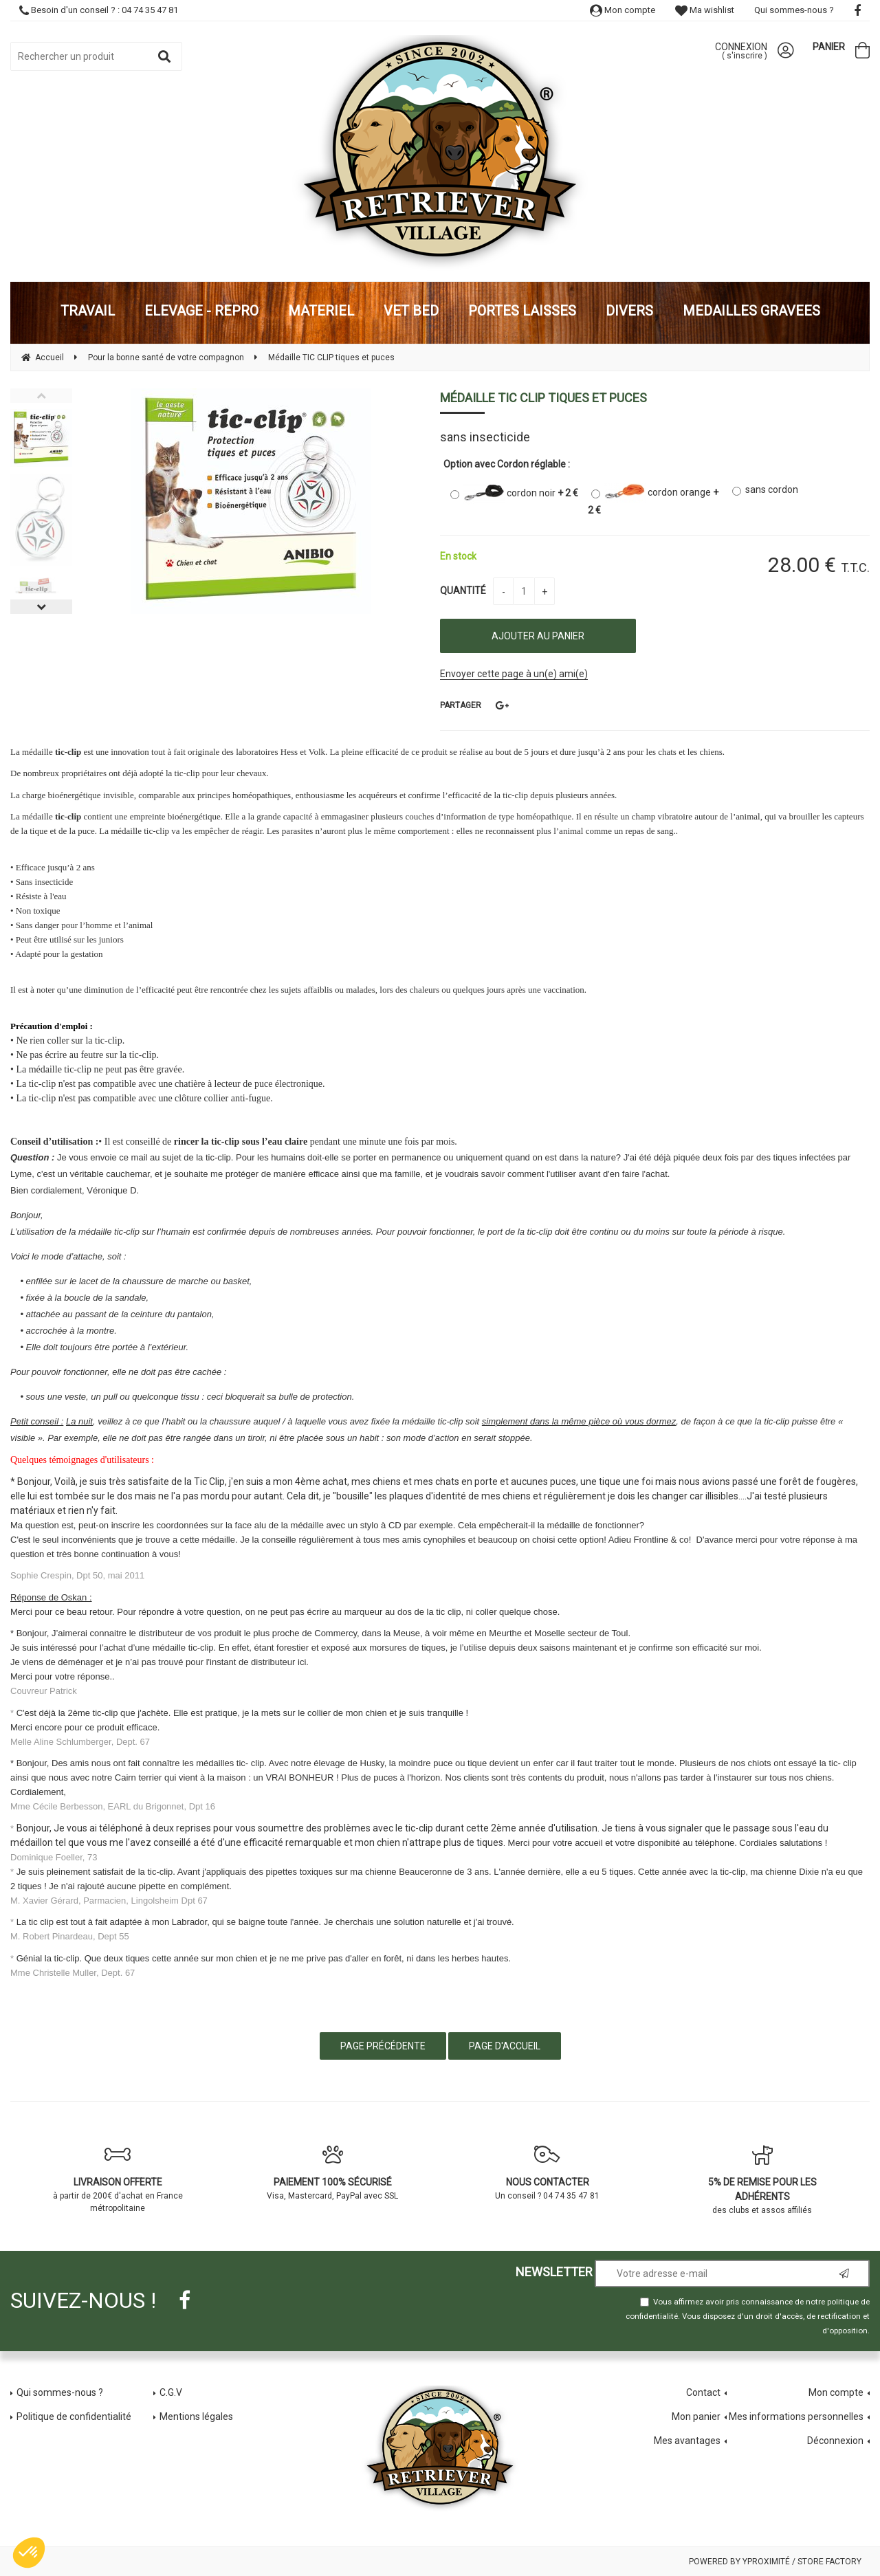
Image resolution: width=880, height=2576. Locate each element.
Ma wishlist (704, 10)
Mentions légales (196, 2416)
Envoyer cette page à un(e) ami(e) (514, 673)
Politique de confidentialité (73, 2416)
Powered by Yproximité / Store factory (775, 2561)
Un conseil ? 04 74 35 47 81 (547, 2172)
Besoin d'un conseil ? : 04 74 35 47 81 (98, 10)
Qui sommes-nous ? (794, 10)
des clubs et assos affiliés (763, 2179)
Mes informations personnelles (796, 2416)
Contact (703, 2392)
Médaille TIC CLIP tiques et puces (543, 397)
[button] (28, 2552)
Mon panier (696, 2416)
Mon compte (622, 10)
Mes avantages (687, 2440)
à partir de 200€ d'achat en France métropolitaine (118, 2178)
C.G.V (171, 2392)
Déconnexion (835, 2440)
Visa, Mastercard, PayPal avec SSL (333, 2172)
